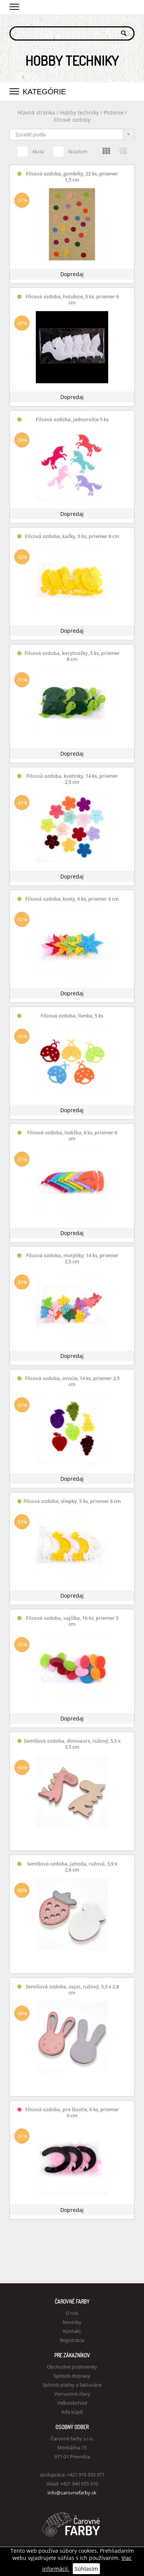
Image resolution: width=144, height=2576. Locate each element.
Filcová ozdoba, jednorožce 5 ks (72, 419)
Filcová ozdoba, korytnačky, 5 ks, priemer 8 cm (72, 656)
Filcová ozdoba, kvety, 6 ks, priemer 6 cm (72, 899)
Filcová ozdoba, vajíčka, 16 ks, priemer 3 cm (72, 1621)
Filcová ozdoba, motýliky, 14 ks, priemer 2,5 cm (72, 1258)
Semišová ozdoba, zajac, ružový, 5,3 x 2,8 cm (72, 1989)
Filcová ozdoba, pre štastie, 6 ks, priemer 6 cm (72, 2112)
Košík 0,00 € (129, 6)
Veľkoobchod (72, 2402)
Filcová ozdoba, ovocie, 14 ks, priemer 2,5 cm (72, 1381)
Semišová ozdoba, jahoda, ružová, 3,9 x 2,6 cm (72, 1867)
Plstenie (114, 112)
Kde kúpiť (72, 2411)
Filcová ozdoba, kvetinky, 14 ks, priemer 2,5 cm (72, 779)
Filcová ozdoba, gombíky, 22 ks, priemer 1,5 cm (72, 177)
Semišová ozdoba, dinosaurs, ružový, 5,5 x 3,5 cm (72, 1744)
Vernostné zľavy (72, 2393)
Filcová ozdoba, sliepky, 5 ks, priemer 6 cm (72, 1501)
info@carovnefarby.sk (72, 2492)
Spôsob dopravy (72, 2375)
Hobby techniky (80, 112)
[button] (14, 5)
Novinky (72, 2322)
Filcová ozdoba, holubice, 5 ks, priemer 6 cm (72, 299)
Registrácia (72, 2340)
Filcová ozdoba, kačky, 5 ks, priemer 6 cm (72, 536)
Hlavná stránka (36, 112)
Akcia (30, 150)
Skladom (70, 150)
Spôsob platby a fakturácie (72, 2384)
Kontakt (72, 2331)
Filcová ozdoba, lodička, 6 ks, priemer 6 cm (72, 1135)
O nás (72, 2313)
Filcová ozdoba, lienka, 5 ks (72, 1016)
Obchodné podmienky (72, 2366)
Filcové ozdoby (72, 119)
